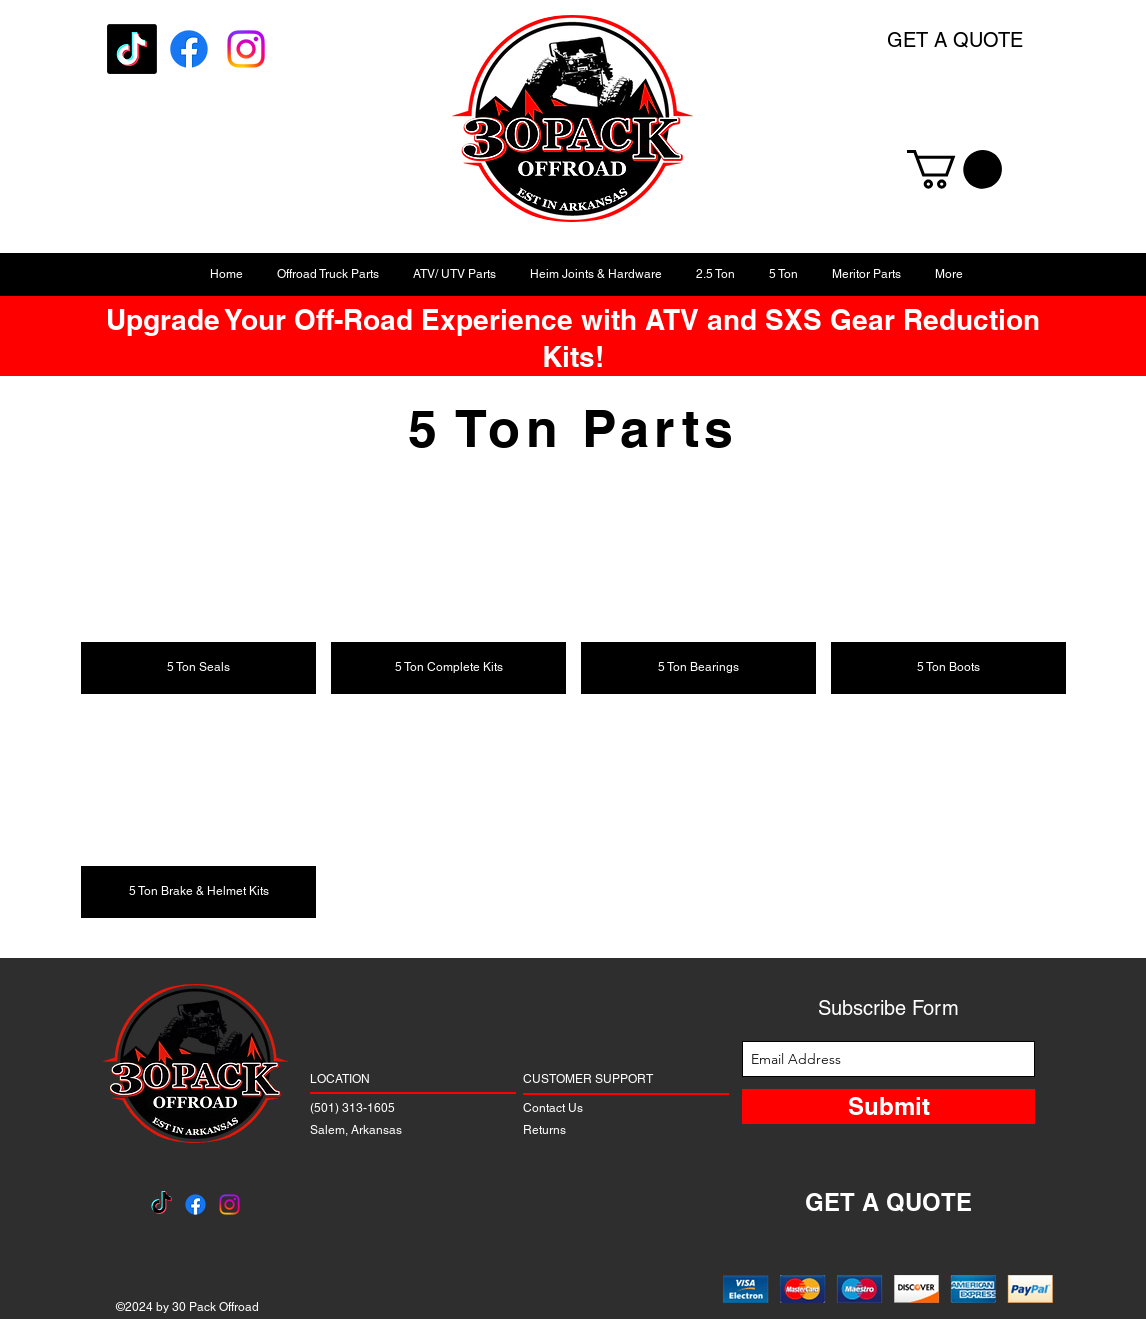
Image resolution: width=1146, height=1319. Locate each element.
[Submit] (888, 1106)
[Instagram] (246, 49)
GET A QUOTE (955, 40)
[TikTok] (132, 49)
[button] (954, 169)
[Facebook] (189, 49)
